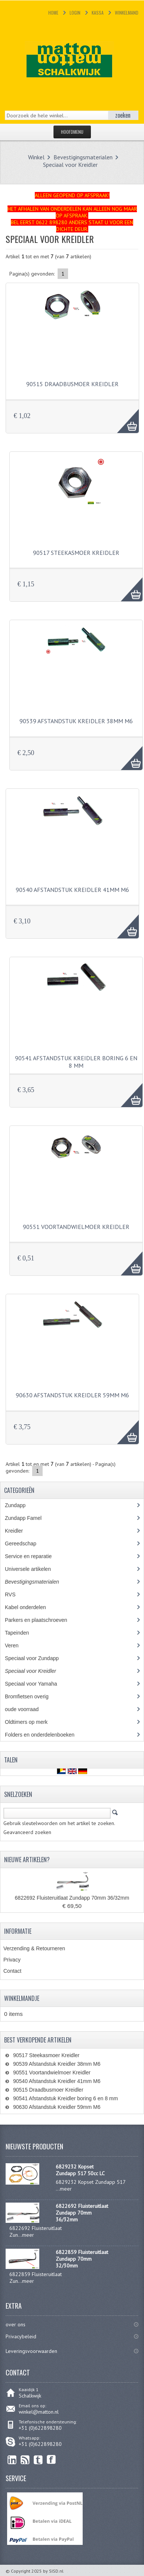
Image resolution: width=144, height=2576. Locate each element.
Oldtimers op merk (31, 1722)
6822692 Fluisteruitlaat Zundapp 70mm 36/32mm (72, 1898)
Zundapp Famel (28, 1518)
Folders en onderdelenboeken (45, 1735)
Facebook (51, 2459)
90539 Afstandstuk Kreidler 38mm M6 (76, 721)
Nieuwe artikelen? (27, 1859)
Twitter (38, 2459)
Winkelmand (126, 12)
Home (53, 12)
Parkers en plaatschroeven (36, 1620)
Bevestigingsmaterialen (83, 157)
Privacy (12, 1960)
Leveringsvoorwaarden (31, 2351)
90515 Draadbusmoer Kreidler (72, 384)
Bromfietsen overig (30, 1696)
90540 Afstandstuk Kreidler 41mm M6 (72, 889)
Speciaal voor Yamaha (35, 1684)
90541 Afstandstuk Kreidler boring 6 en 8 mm (76, 1061)
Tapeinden (21, 1633)
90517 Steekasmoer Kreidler (76, 552)
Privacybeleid (21, 2336)
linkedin (12, 2459)
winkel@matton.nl (39, 2411)
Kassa (98, 12)
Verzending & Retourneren (34, 1948)
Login (75, 12)
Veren (12, 1645)
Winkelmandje (21, 1998)
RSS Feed (25, 2459)
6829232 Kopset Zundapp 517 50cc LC (80, 2170)
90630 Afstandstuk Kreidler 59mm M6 (72, 1395)
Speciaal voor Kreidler (70, 164)
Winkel (36, 157)
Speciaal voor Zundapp (36, 1658)
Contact (12, 1971)
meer (66, 2188)
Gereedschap (24, 1543)
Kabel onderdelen (31, 1607)
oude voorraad (27, 1709)
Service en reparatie (33, 1556)
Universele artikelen (35, 1569)
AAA (124, 417)
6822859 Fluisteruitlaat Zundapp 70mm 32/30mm (82, 2259)
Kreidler (21, 1531)
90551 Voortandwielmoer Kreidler (76, 1226)
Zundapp (23, 1505)
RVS (15, 1594)
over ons (15, 2324)
